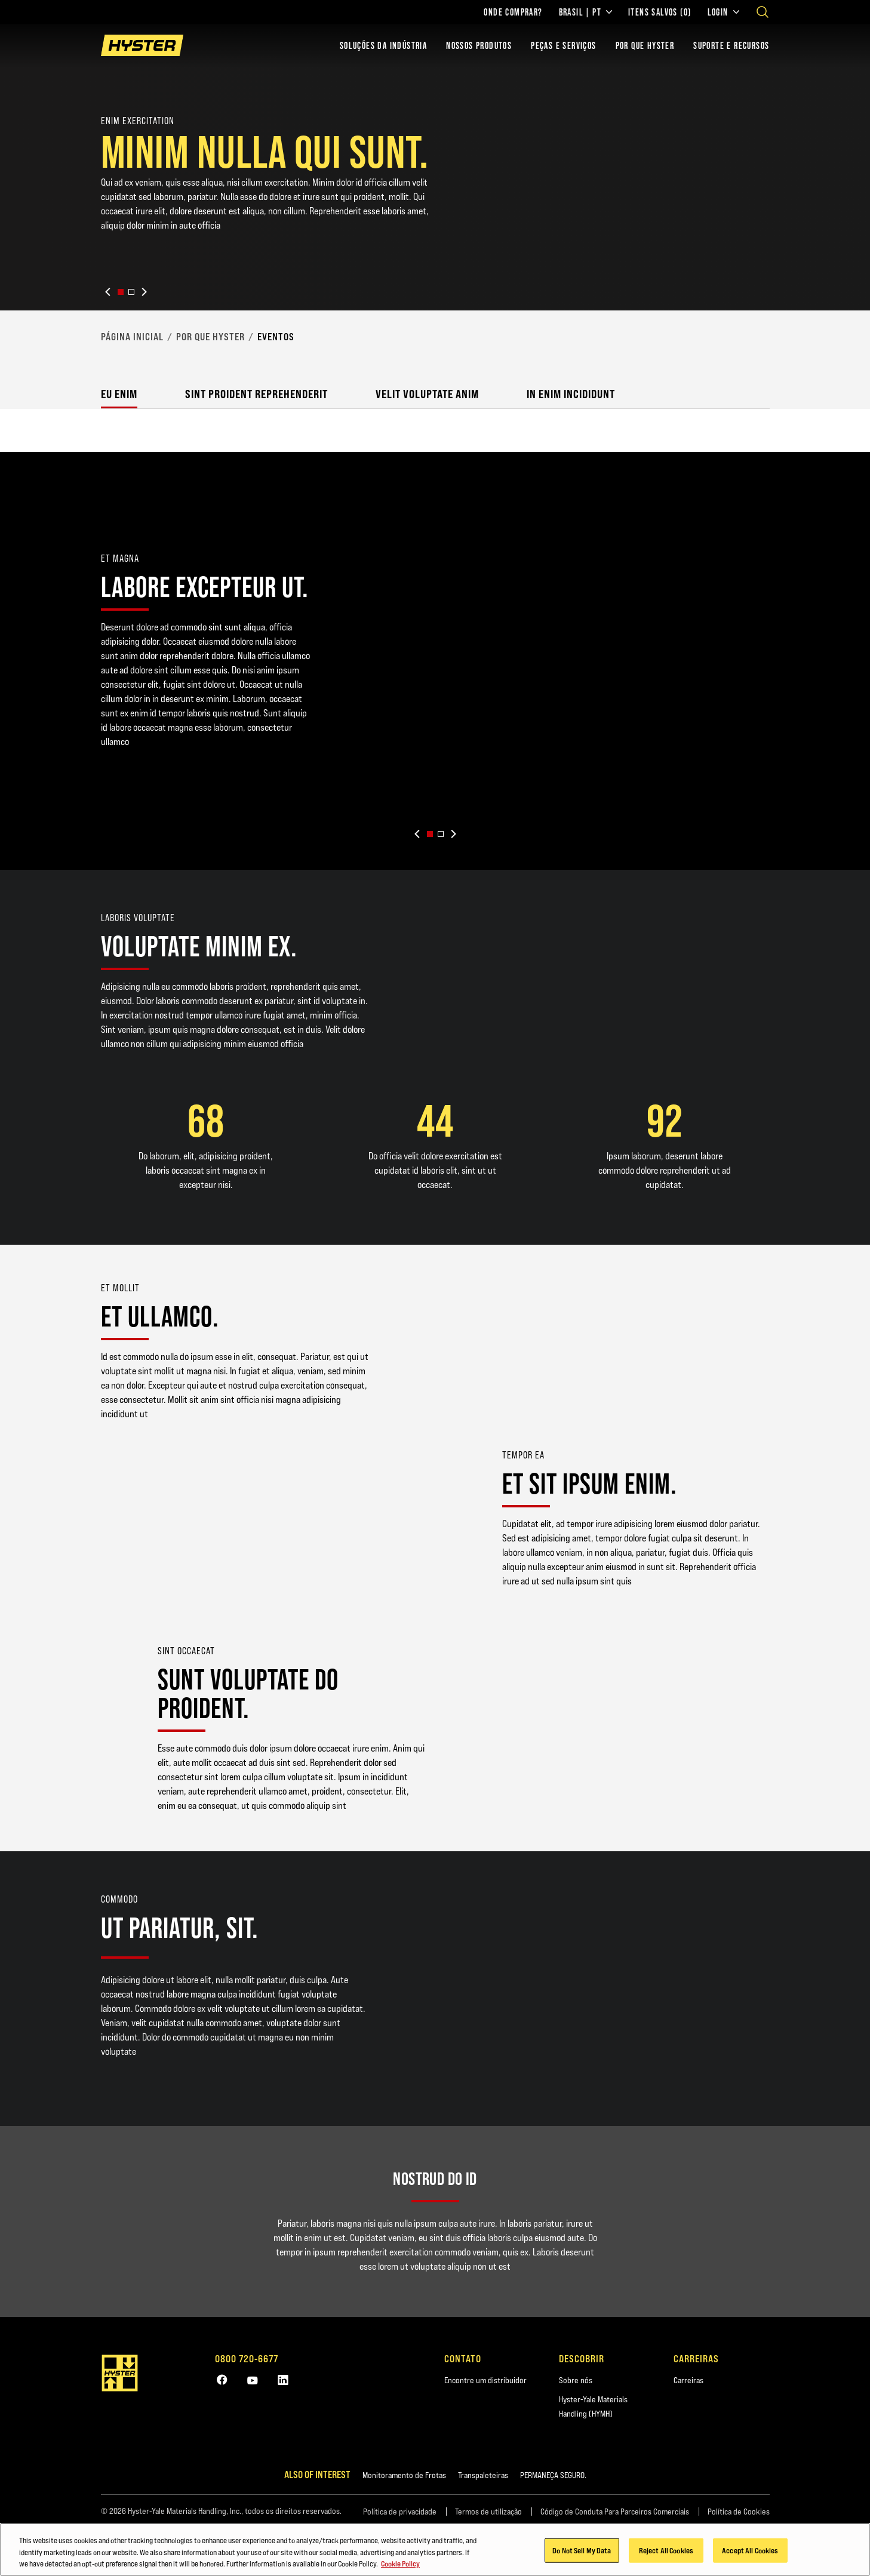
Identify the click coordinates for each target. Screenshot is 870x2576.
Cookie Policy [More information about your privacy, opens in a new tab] (400, 2568)
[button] (121, 292)
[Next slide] (144, 292)
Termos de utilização (488, 2511)
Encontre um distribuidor (485, 2380)
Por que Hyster (210, 337)
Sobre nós (575, 2380)
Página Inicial (132, 337)
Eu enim (119, 394)
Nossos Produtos (479, 45)
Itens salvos (659, 12)
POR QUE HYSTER (645, 45)
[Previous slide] (108, 292)
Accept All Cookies (750, 2554)
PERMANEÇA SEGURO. (553, 2475)
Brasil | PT (585, 12)
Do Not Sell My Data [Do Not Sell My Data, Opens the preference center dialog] (581, 2554)
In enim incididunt (571, 394)
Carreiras (688, 2380)
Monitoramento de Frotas (404, 2475)
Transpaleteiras (483, 2475)
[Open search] (762, 12)
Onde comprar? (513, 12)
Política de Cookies (739, 2511)
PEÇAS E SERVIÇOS (563, 45)
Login (723, 12)
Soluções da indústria (383, 45)
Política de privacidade (399, 2511)
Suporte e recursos (731, 45)
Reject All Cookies (666, 2554)
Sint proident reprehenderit (256, 394)
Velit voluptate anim (427, 394)
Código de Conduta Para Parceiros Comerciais (614, 2511)
